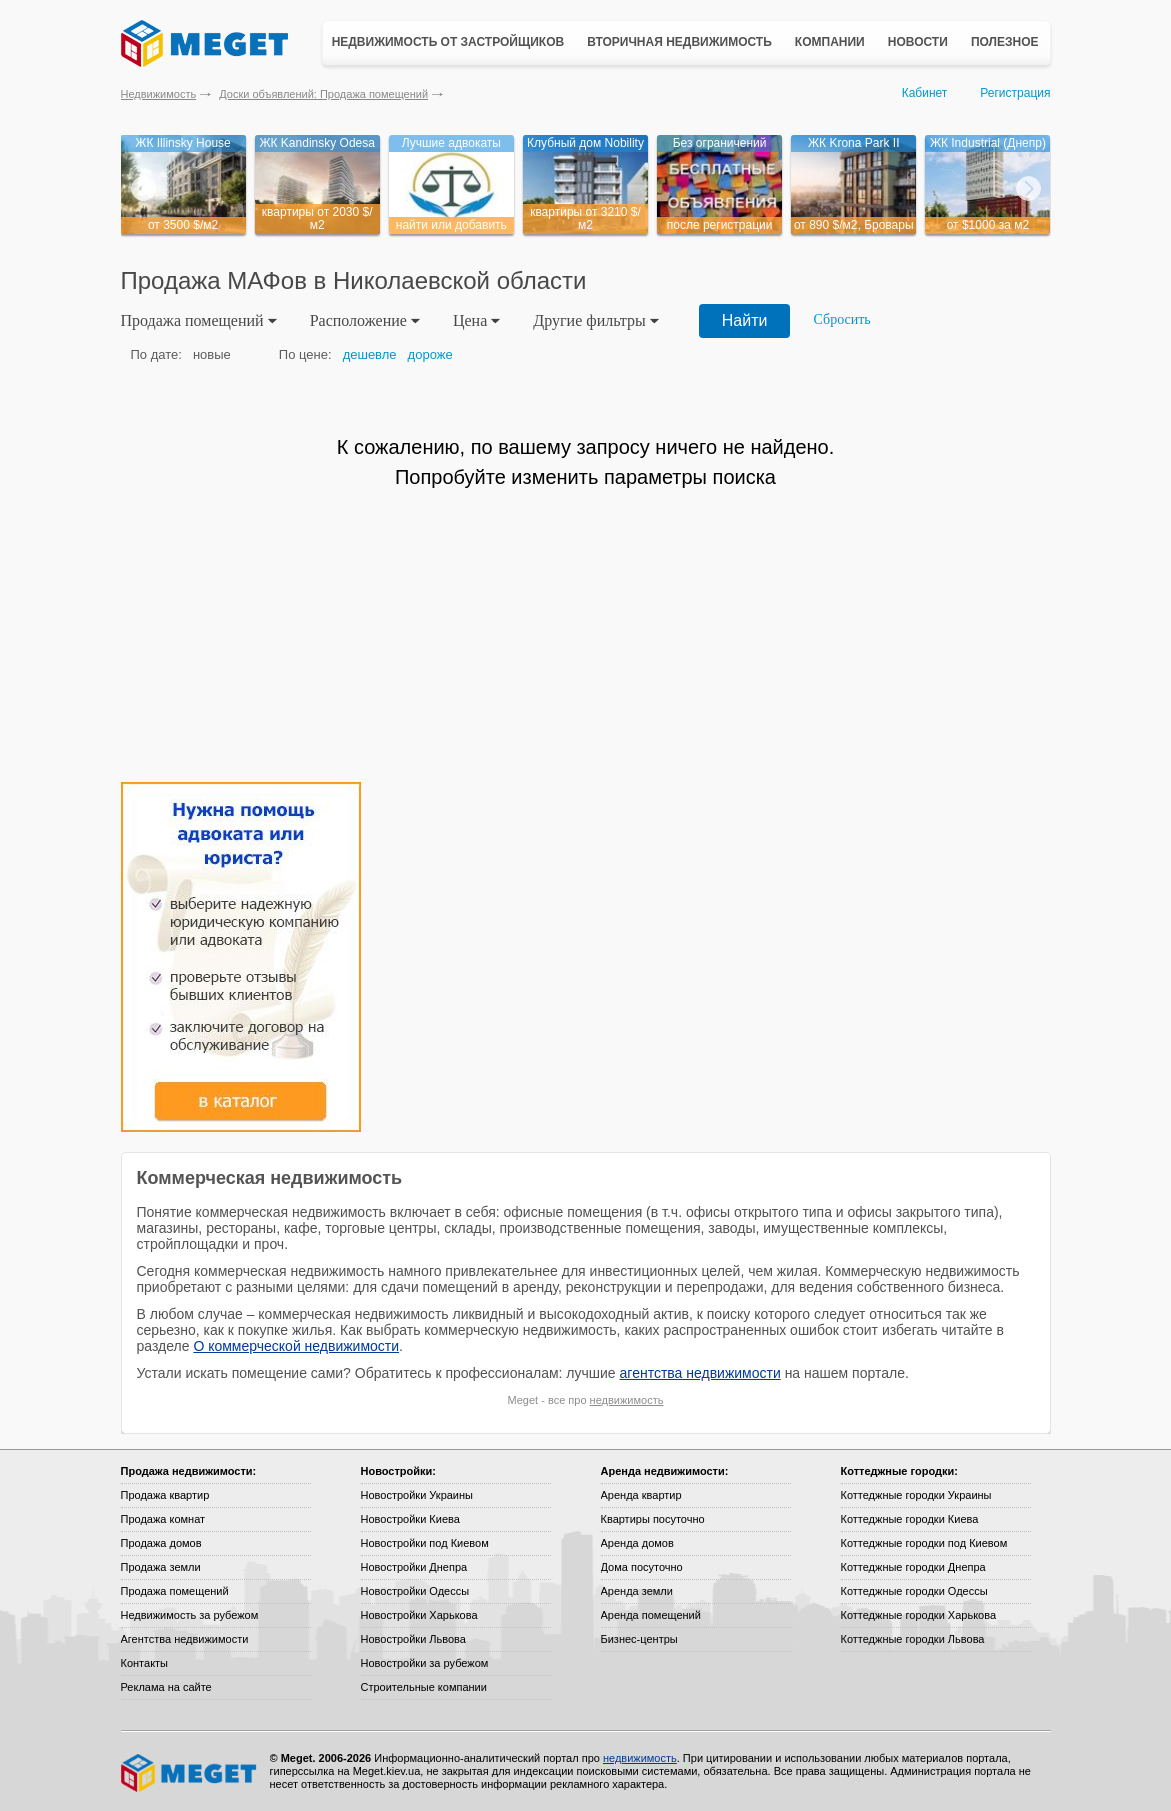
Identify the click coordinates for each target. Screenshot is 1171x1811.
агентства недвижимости (700, 1373)
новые (212, 354)
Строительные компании (424, 1687)
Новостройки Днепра (414, 1567)
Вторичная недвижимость (679, 42)
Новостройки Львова (413, 1639)
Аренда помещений (651, 1615)
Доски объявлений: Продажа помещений (323, 94)
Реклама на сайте (166, 1687)
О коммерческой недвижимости (296, 1346)
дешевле (370, 354)
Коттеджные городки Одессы (914, 1591)
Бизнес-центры (639, 1639)
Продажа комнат (163, 1519)
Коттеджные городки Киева (910, 1519)
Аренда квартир (641, 1495)
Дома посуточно (642, 1567)
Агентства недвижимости (185, 1639)
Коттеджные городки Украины (916, 1495)
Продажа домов (161, 1543)
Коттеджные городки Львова (913, 1639)
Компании (830, 42)
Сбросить (842, 319)
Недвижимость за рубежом (190, 1615)
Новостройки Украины (417, 1495)
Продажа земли (161, 1567)
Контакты (145, 1663)
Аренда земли (637, 1591)
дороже (430, 354)
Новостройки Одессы (415, 1591)
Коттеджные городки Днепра (913, 1567)
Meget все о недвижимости (190, 1773)
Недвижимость (159, 94)
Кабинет (925, 93)
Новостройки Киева (410, 1519)
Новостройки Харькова (419, 1615)
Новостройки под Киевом (425, 1543)
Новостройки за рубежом (425, 1663)
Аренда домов (637, 1543)
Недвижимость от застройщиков (448, 42)
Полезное (1005, 42)
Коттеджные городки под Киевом (924, 1543)
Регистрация (1015, 93)
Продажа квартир (165, 1495)
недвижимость (627, 1400)
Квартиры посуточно (653, 1519)
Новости (918, 42)
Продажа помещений (175, 1591)
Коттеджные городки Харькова (919, 1615)
